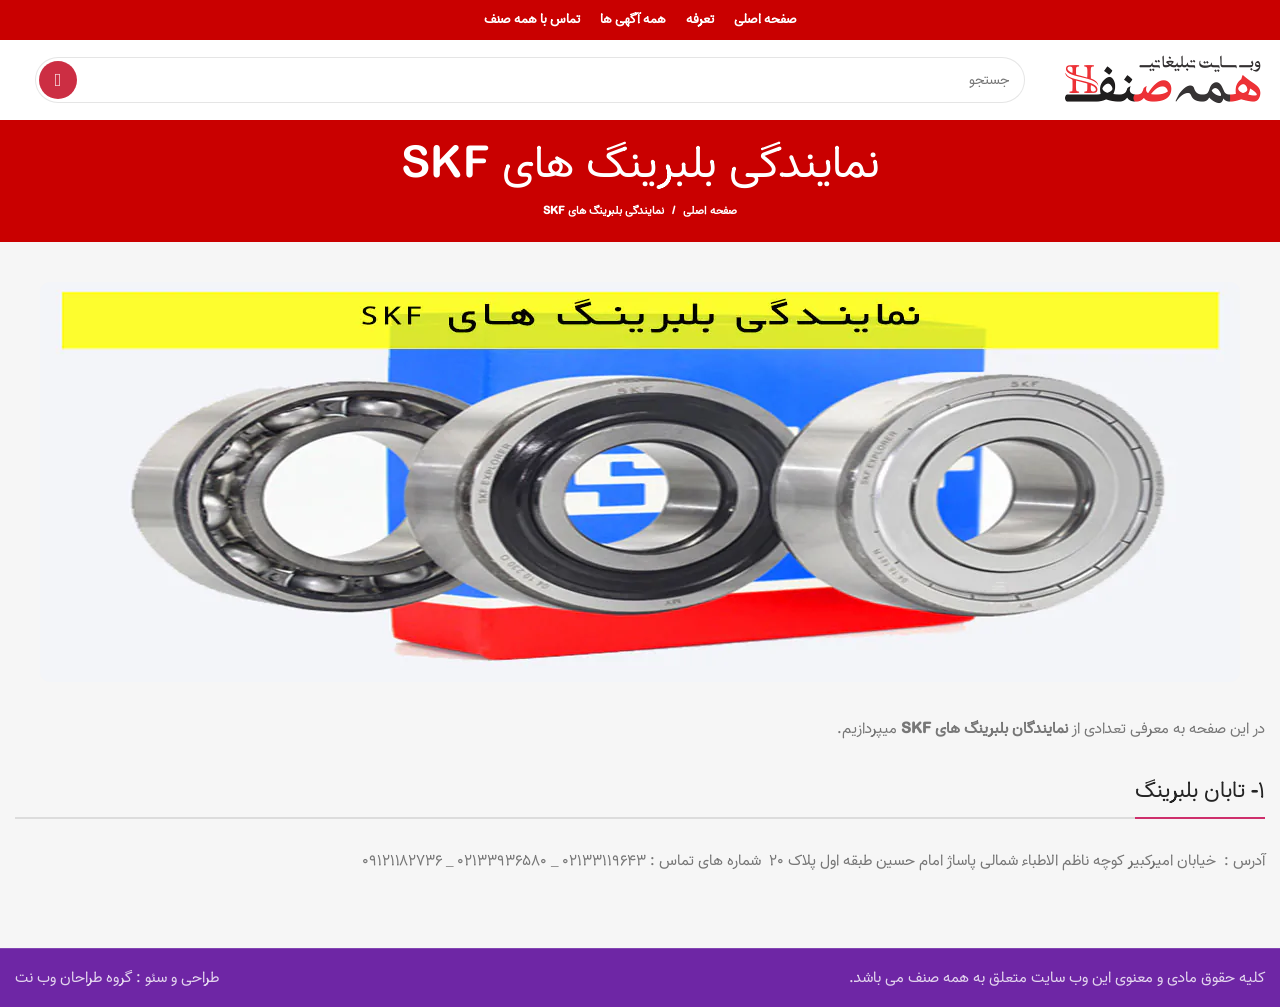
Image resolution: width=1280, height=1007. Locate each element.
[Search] (530, 80)
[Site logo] (1165, 80)
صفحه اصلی (710, 211)
